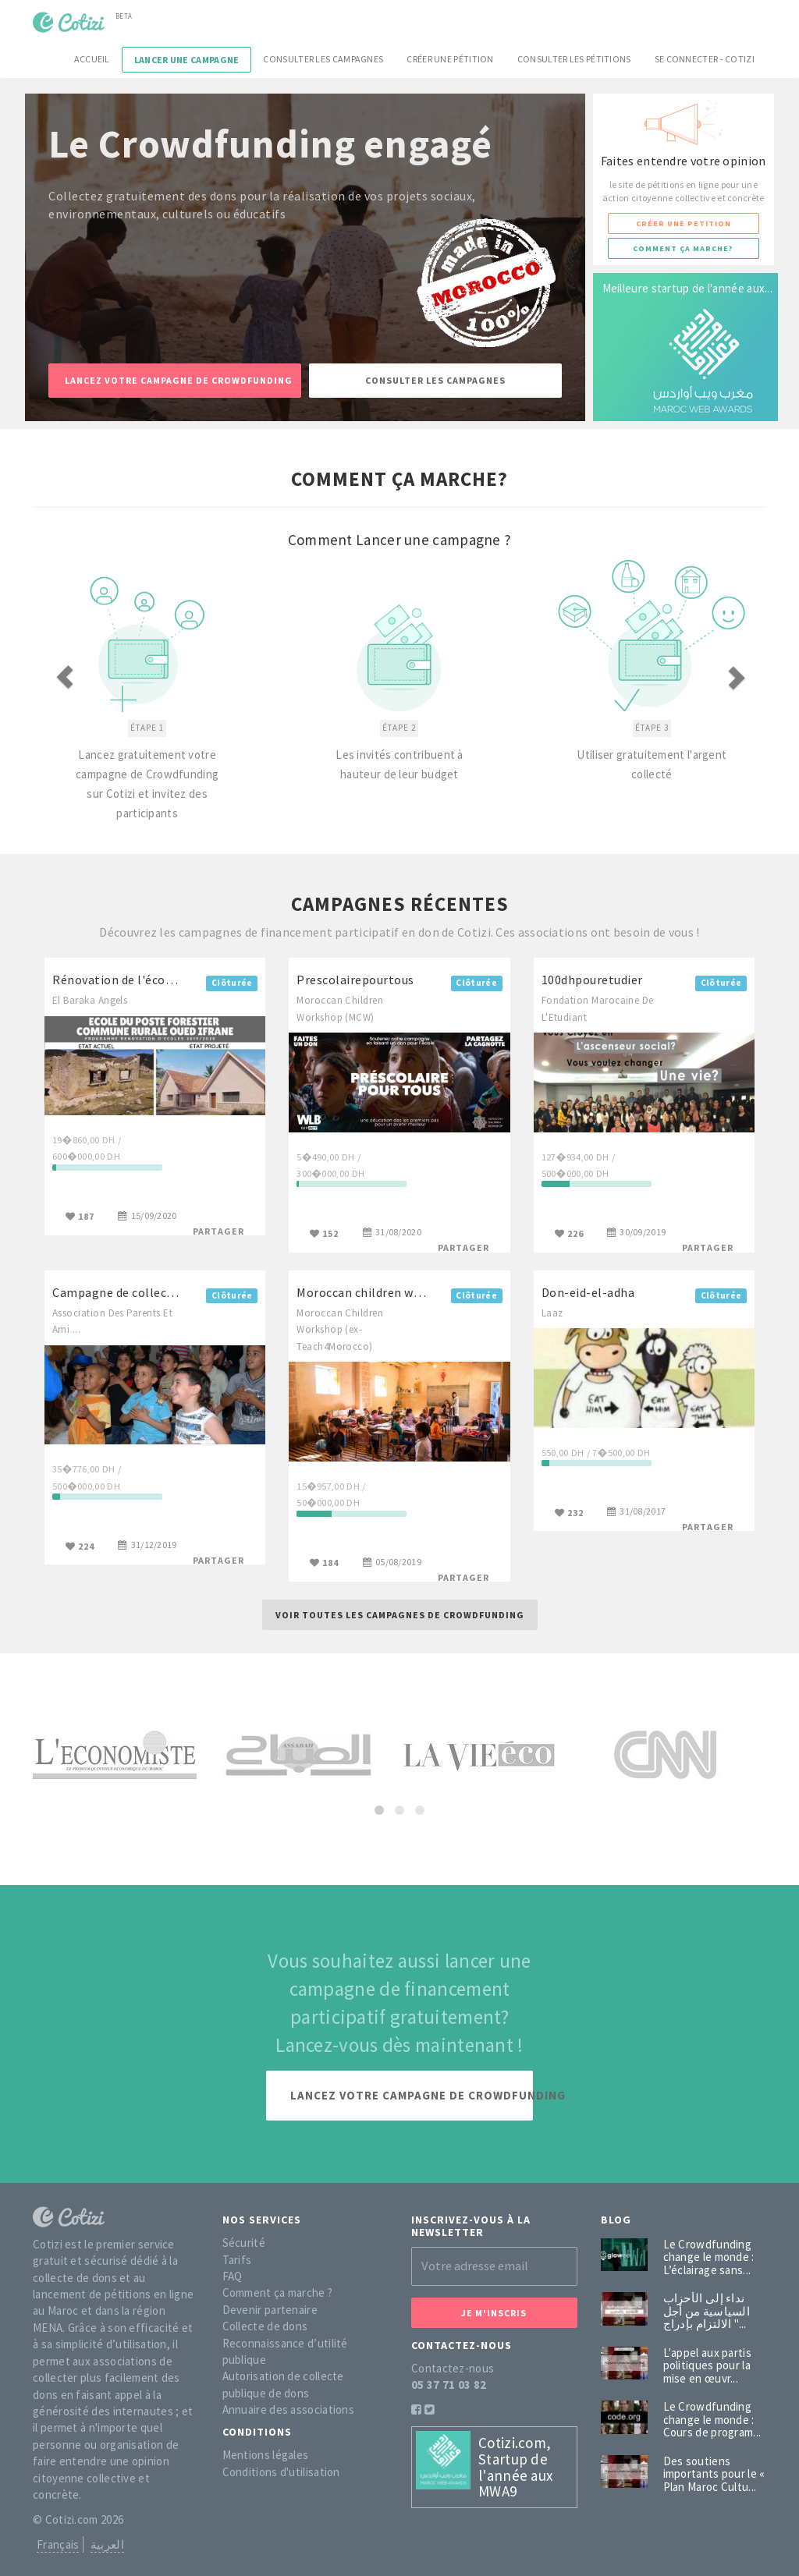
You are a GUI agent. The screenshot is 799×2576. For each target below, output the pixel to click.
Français (58, 2544)
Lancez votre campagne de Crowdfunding (179, 380)
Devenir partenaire (270, 2309)
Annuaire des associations (288, 2409)
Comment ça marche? (683, 248)
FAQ (232, 2276)
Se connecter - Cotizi (705, 59)
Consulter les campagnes (323, 59)
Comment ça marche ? (277, 2292)
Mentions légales (265, 2454)
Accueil (92, 59)
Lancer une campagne (187, 60)
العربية (107, 2544)
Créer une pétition (450, 59)
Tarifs (237, 2259)
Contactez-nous (452, 2368)
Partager (218, 1231)
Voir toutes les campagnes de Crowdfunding (399, 1615)
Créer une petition (683, 223)
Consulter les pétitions (574, 59)
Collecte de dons (265, 2326)
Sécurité (243, 2242)
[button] (88, 677)
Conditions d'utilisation (281, 2471)
